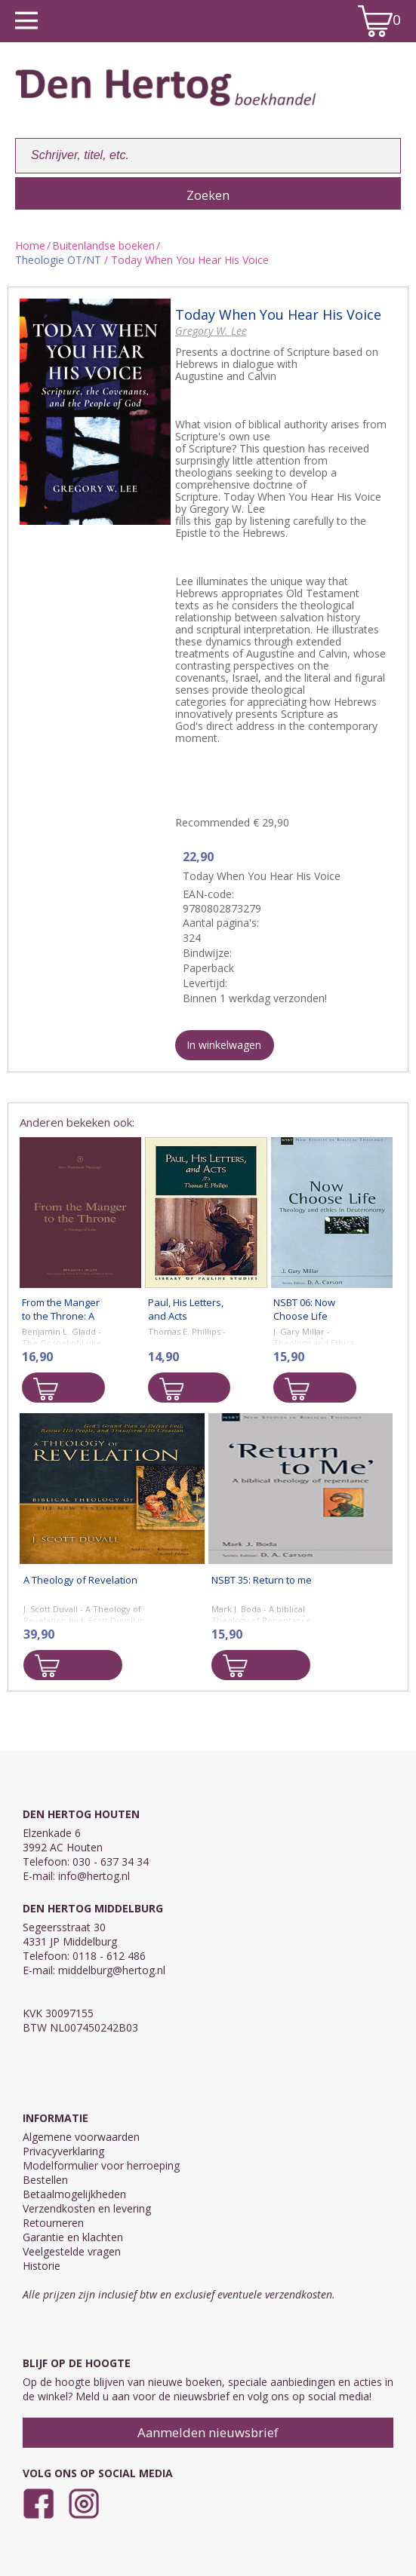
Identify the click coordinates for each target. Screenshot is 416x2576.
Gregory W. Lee (211, 331)
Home (30, 245)
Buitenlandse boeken (103, 245)
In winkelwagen (223, 1045)
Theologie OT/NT (58, 260)
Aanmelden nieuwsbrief (208, 2432)
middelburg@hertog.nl (111, 1970)
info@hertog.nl (94, 1876)
